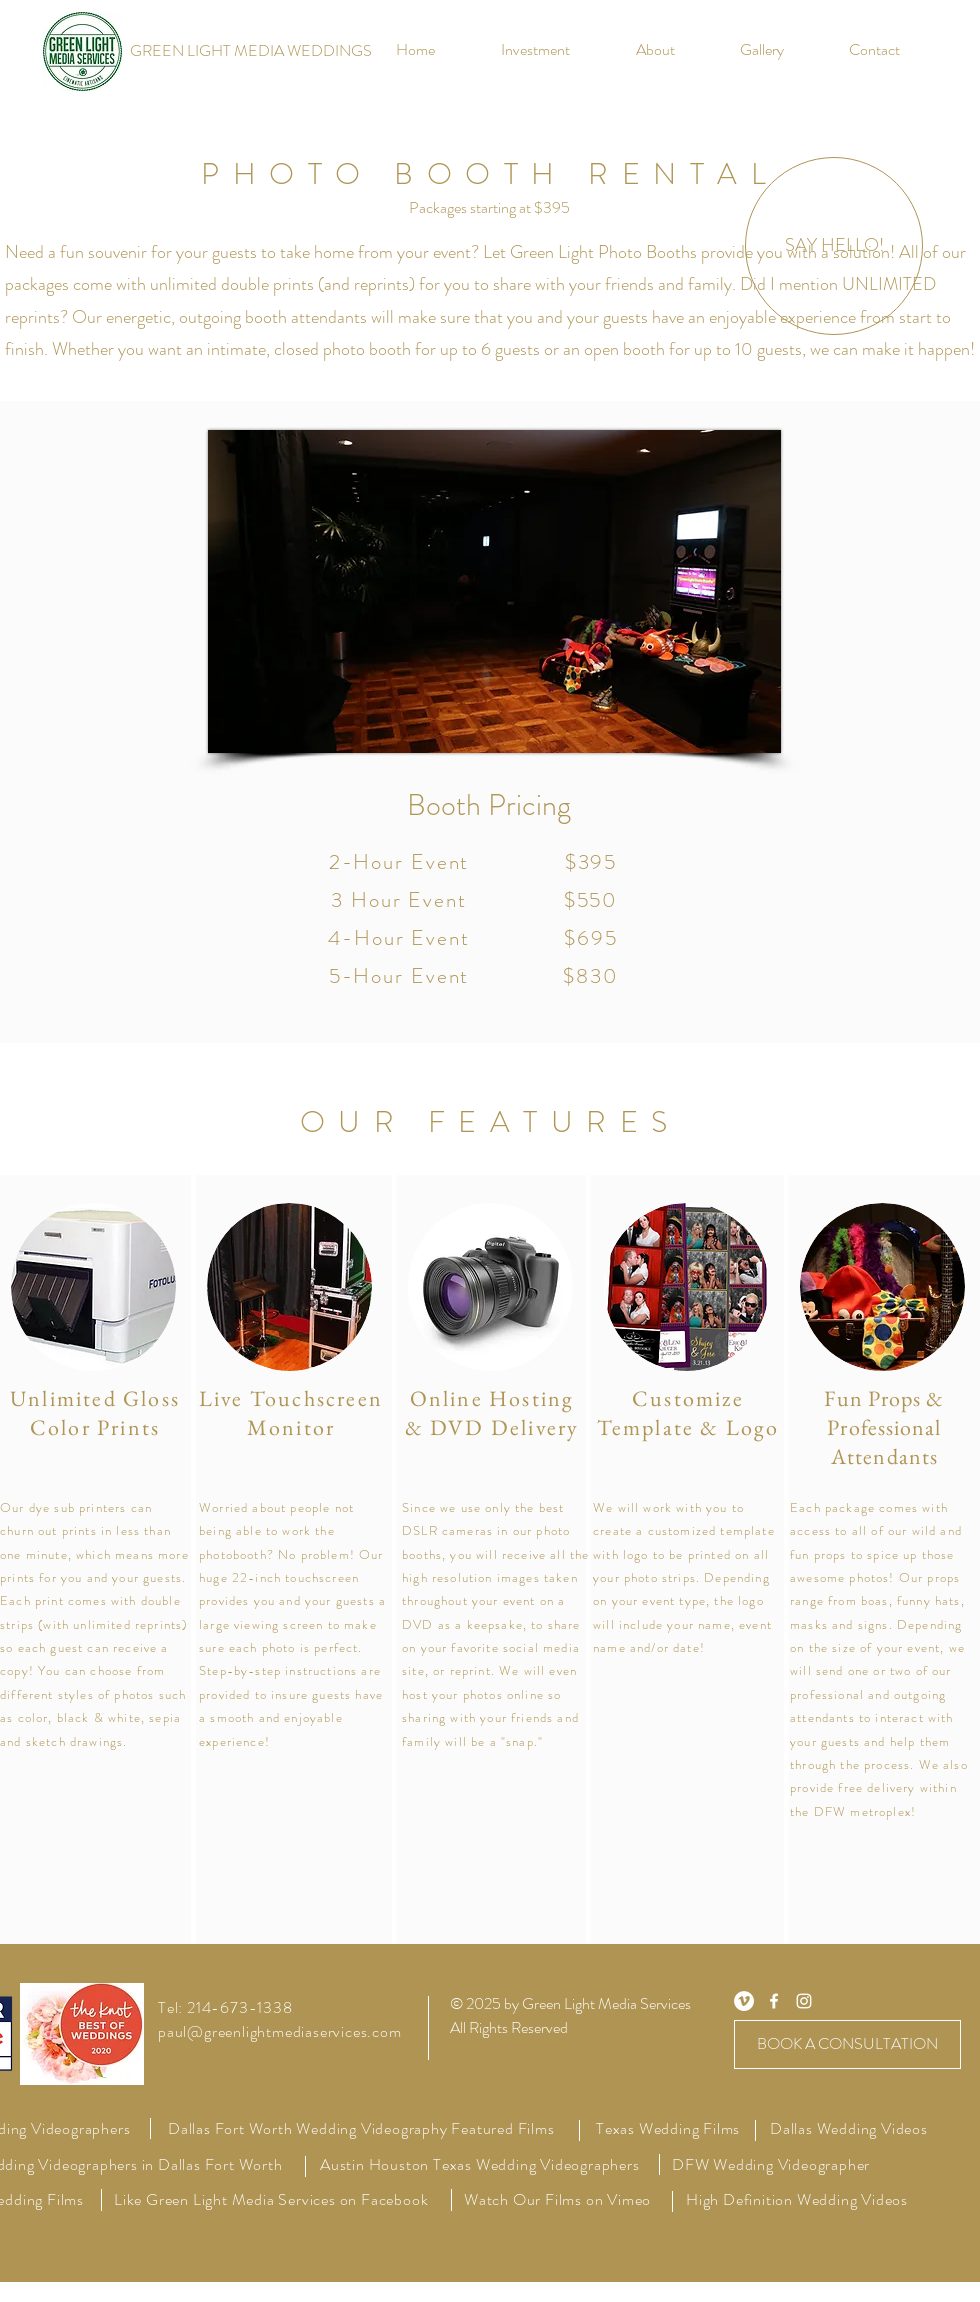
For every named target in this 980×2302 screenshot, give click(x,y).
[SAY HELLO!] (834, 246)
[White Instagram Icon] (804, 2001)
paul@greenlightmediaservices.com (280, 2031)
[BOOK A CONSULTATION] (847, 2044)
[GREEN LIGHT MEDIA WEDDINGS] (251, 51)
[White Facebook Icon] (774, 2001)
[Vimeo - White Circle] (744, 2001)
